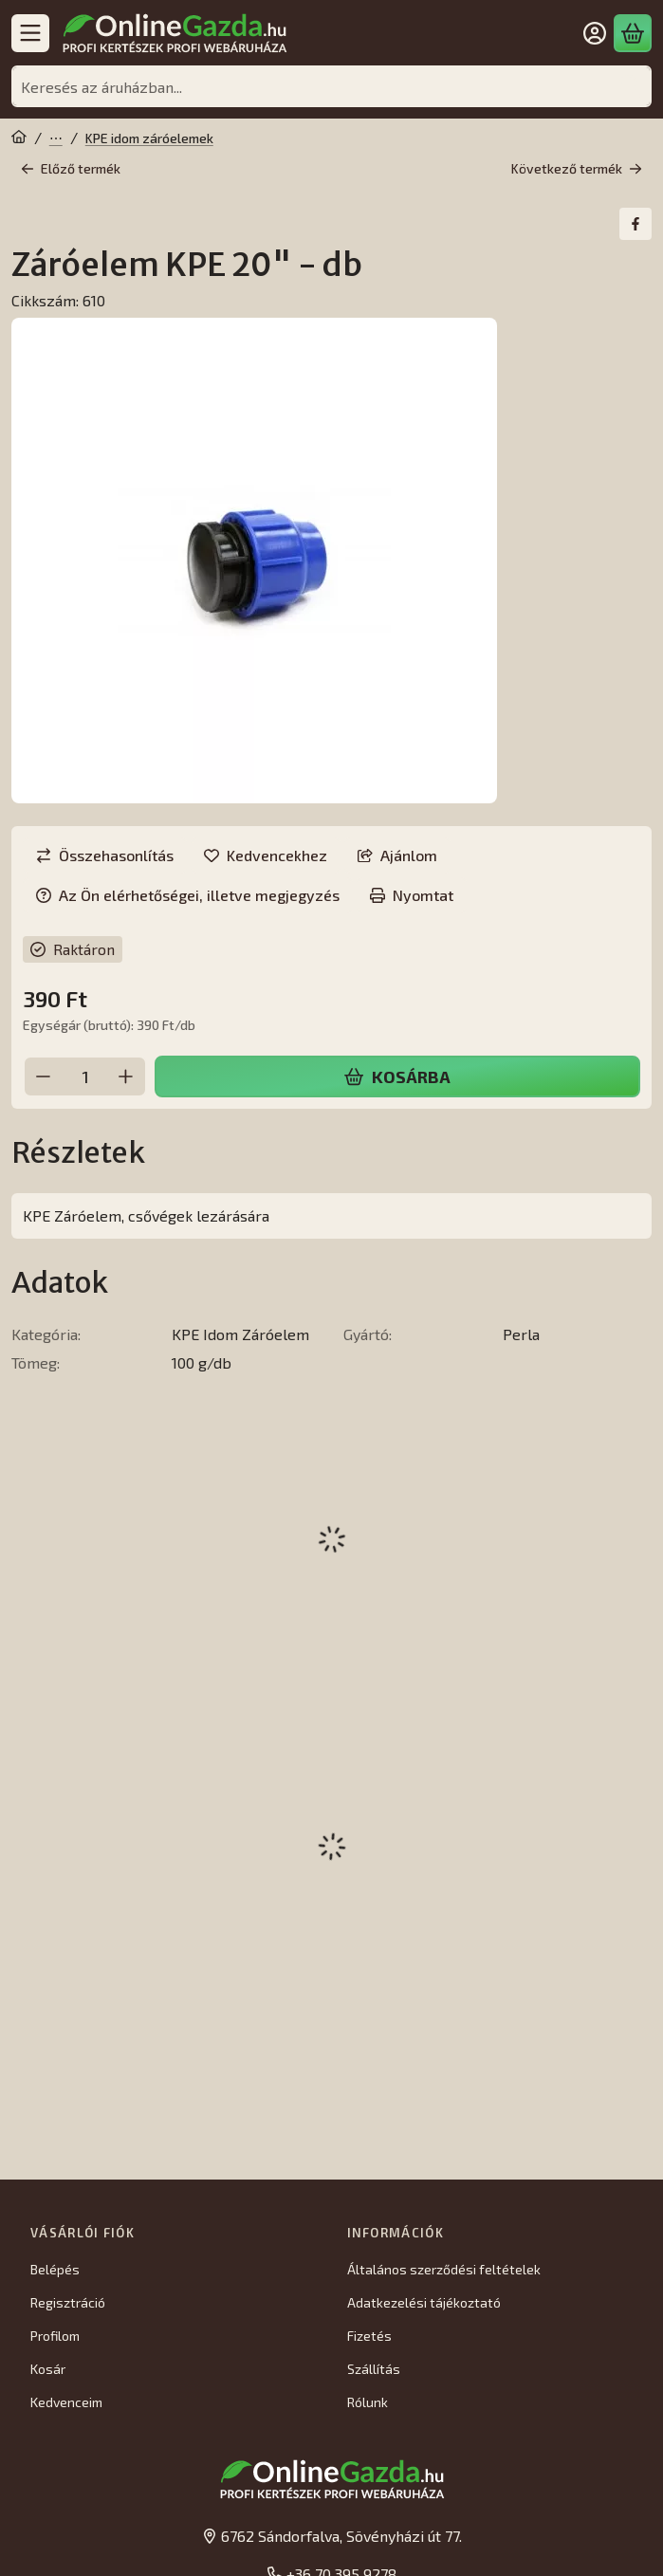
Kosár (47, 2369)
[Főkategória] (19, 138)
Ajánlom (397, 855)
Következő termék (576, 168)
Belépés (55, 2269)
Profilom (55, 2336)
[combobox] (331, 86)
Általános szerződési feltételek (444, 2269)
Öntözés (56, 138)
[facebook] (635, 224)
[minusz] (44, 1076)
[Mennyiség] (85, 1076)
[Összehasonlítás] (105, 855)
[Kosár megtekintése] (633, 33)
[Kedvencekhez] (266, 855)
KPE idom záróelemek (149, 138)
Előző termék (70, 168)
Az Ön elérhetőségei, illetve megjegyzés (188, 895)
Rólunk (367, 2402)
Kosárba (397, 1076)
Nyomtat (411, 895)
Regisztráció (67, 2302)
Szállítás (373, 2369)
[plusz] (126, 1076)
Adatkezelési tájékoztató (424, 2302)
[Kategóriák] (30, 33)
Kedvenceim (66, 2402)
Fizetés (369, 2336)
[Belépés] (595, 33)
